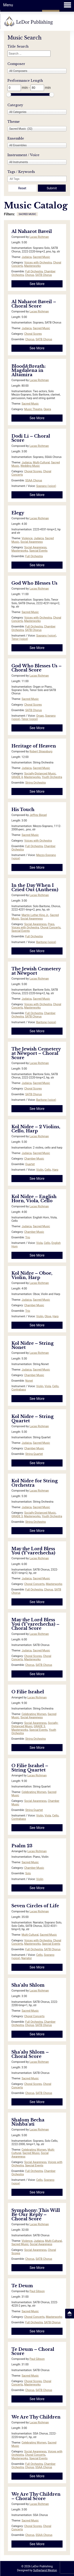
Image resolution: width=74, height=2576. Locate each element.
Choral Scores (33, 334)
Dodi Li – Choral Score (30, 438)
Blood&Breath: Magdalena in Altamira (28, 370)
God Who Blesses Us (34, 583)
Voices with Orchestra (38, 262)
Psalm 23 (21, 1845)
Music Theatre (33, 409)
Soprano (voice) (46, 486)
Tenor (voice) (19, 639)
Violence (27, 538)
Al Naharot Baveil (31, 231)
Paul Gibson (37, 2291)
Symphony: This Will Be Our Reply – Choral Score (35, 2215)
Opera (47, 409)
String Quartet (34, 1454)
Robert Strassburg (41, 751)
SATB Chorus (43, 275)
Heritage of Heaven (33, 746)
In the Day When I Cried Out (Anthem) (34, 887)
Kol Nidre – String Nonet (32, 1345)
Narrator (26, 1958)
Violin (39, 1169)
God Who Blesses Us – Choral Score (36, 668)
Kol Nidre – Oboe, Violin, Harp (31, 1275)
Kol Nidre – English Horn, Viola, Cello (34, 1199)
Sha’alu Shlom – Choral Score (30, 2054)
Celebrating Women (34, 1714)
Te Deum (22, 2285)
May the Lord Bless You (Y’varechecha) (33, 1551)
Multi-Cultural (41, 462)
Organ (40, 715)
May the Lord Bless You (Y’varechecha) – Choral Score (35, 1624)
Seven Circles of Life (35, 1905)
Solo (28, 1873)
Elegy (17, 513)
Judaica (27, 257)
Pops (51, 924)
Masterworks (32, 266)
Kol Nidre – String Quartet (32, 1419)
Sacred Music (41, 257)
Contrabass (18, 1389)
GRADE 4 (17, 777)
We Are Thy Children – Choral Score (36, 2496)
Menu (37, 5)
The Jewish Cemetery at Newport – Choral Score (36, 1053)
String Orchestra (35, 782)
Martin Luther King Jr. (35, 915)
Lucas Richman (39, 237)
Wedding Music (30, 466)
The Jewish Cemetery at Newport (36, 971)
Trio (27, 1237)
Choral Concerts (50, 927)
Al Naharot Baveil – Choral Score (33, 304)
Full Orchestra (34, 271)
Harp (55, 1169)
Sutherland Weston (45, 2570)
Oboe (48, 1316)
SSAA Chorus (33, 480)
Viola (39, 1243)
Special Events (38, 550)
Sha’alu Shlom (28, 1985)
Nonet (29, 1380)
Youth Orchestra (52, 777)
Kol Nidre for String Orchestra (34, 1483)
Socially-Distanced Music (40, 773)
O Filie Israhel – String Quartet (29, 1768)
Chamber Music (34, 1158)
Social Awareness (31, 542)
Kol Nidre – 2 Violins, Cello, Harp (35, 1129)
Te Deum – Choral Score (32, 2351)
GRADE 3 (17, 1516)
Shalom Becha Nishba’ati (27, 2122)
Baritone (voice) (46, 942)
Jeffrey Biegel (38, 815)
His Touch (23, 809)
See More (37, 284)
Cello (48, 1169)
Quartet (30, 1164)
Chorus (29, 275)
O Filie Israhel (27, 1692)
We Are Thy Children (36, 2417)
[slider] (8, 94)
